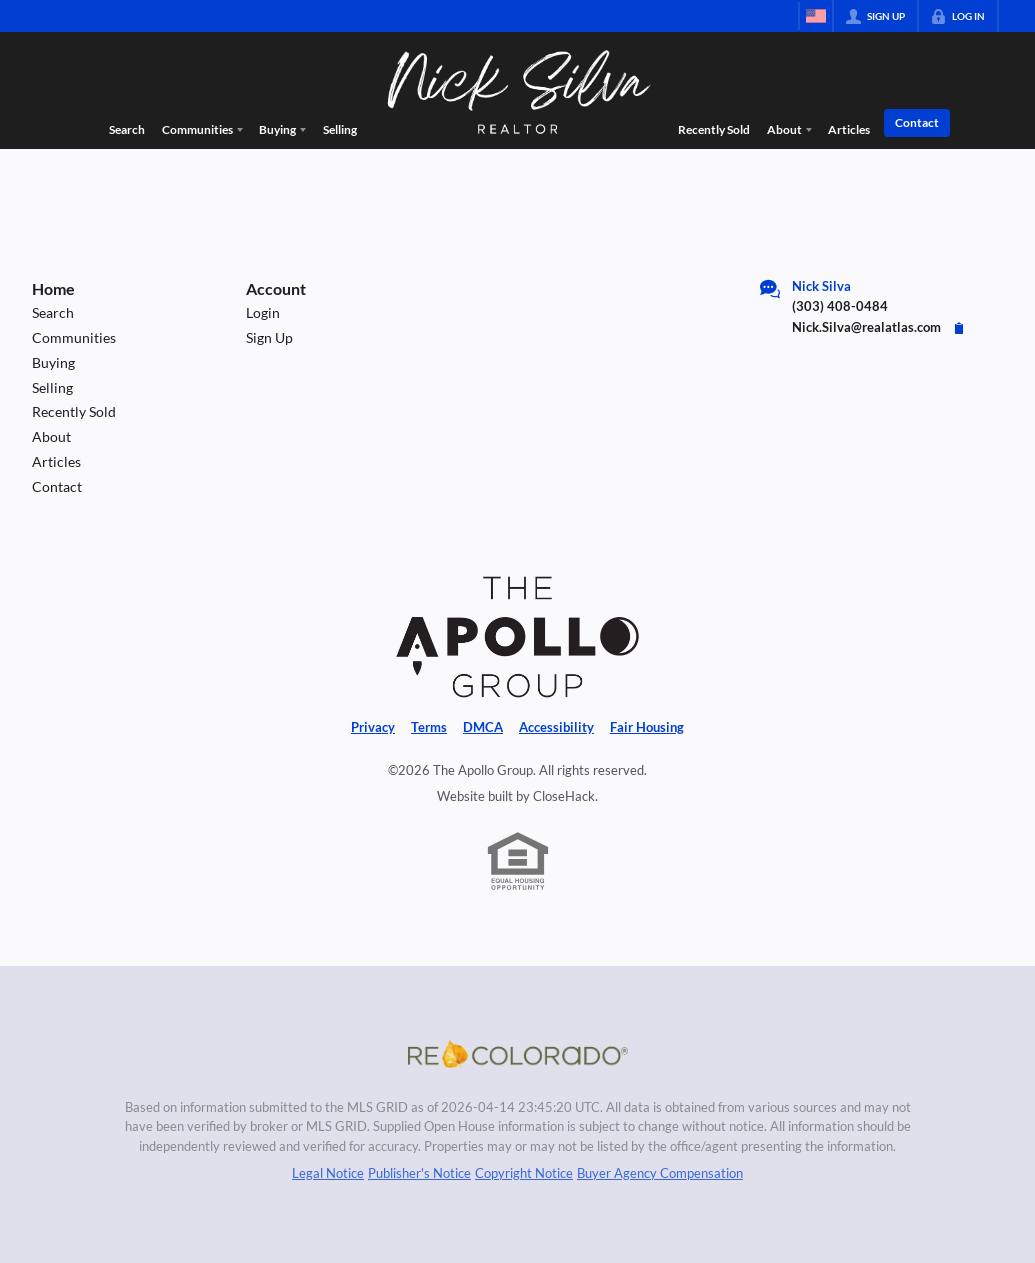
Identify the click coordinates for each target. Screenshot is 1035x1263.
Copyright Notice (524, 1173)
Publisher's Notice (419, 1173)
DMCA (483, 727)
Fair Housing (647, 727)
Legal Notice (328, 1173)
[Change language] (816, 16)
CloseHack (564, 796)
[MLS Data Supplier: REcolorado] (518, 1054)
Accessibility (556, 727)
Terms (429, 727)
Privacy (373, 727)
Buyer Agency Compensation (660, 1173)
